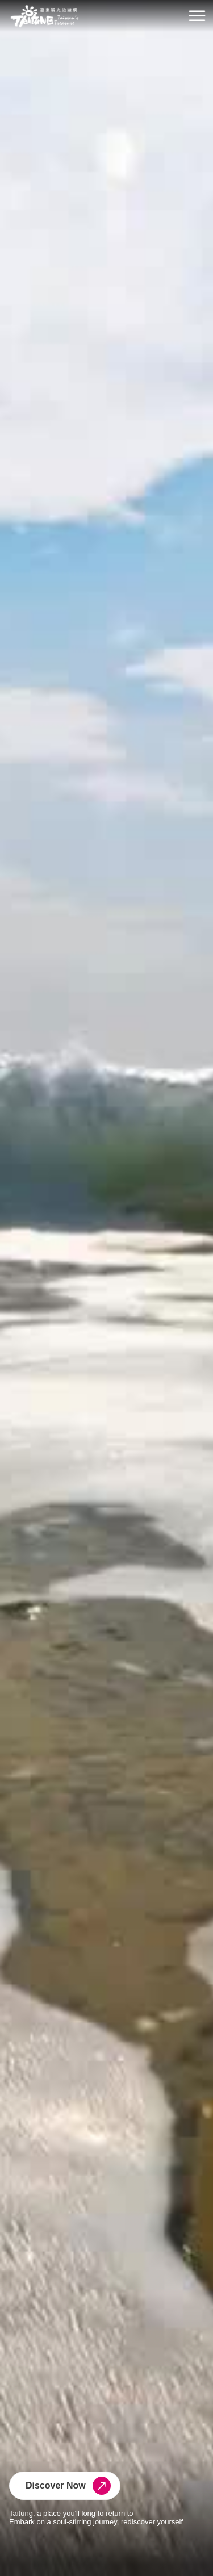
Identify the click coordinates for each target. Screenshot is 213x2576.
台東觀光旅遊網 (44, 16)
